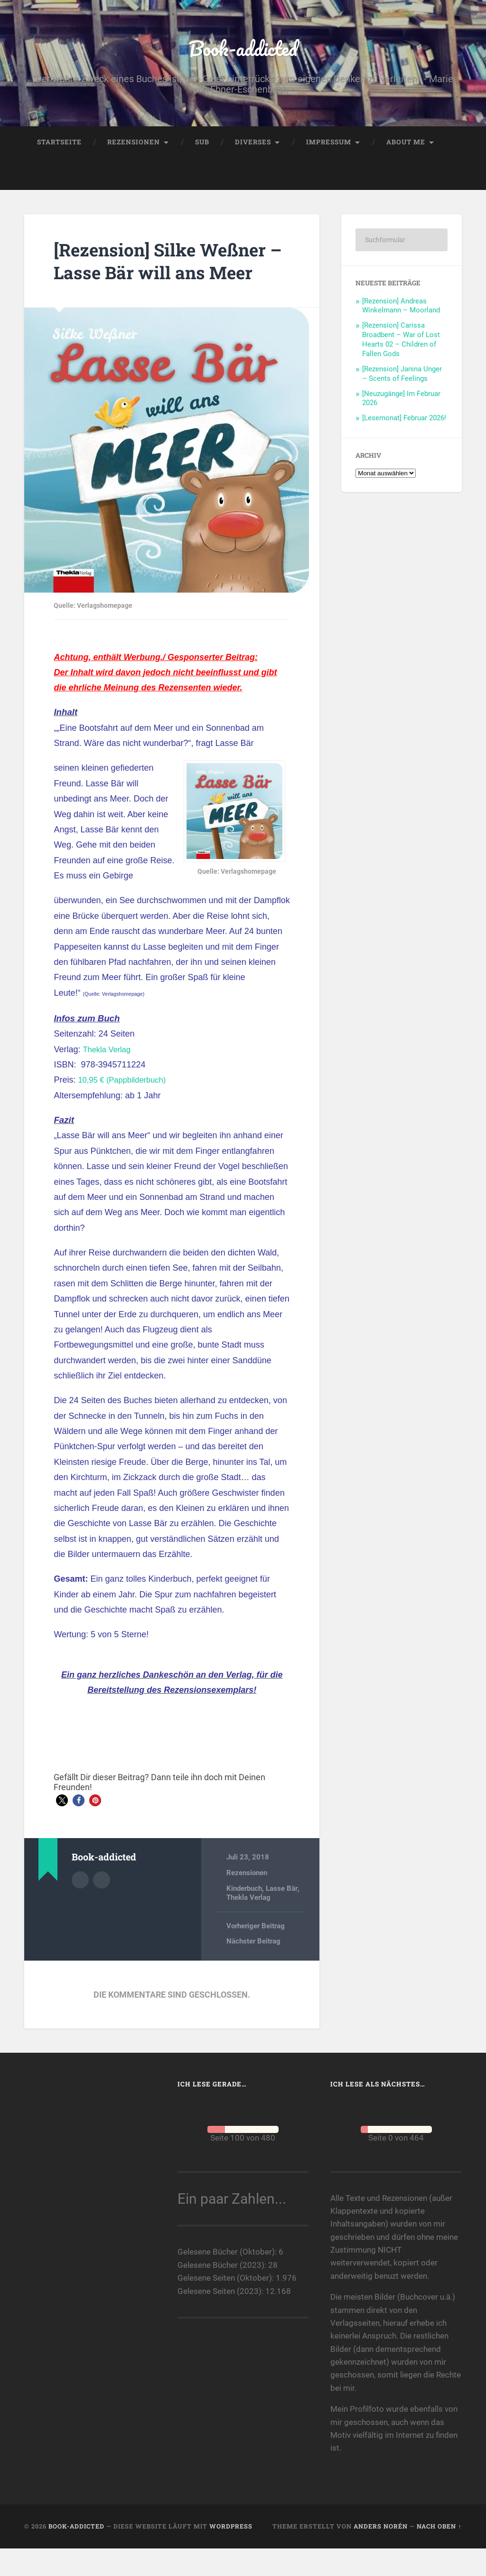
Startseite (59, 146)
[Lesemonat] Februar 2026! (404, 423)
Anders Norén (381, 2553)
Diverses (253, 146)
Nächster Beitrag (253, 1969)
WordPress (230, 2553)
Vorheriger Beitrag (255, 1954)
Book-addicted (243, 50)
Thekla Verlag (109, 1077)
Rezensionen (133, 146)
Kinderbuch (244, 1916)
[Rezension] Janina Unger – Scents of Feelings (402, 379)
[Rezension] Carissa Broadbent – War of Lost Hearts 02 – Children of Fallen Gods (401, 344)
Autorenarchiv (80, 1907)
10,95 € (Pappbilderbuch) (126, 1108)
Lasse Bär (281, 1916)
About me (405, 146)
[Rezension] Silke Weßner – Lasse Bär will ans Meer (171, 276)
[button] (62, 1829)
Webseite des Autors (101, 1907)
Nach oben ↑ (439, 2553)
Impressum (328, 146)
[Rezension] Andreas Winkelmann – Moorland (401, 311)
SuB (202, 146)
